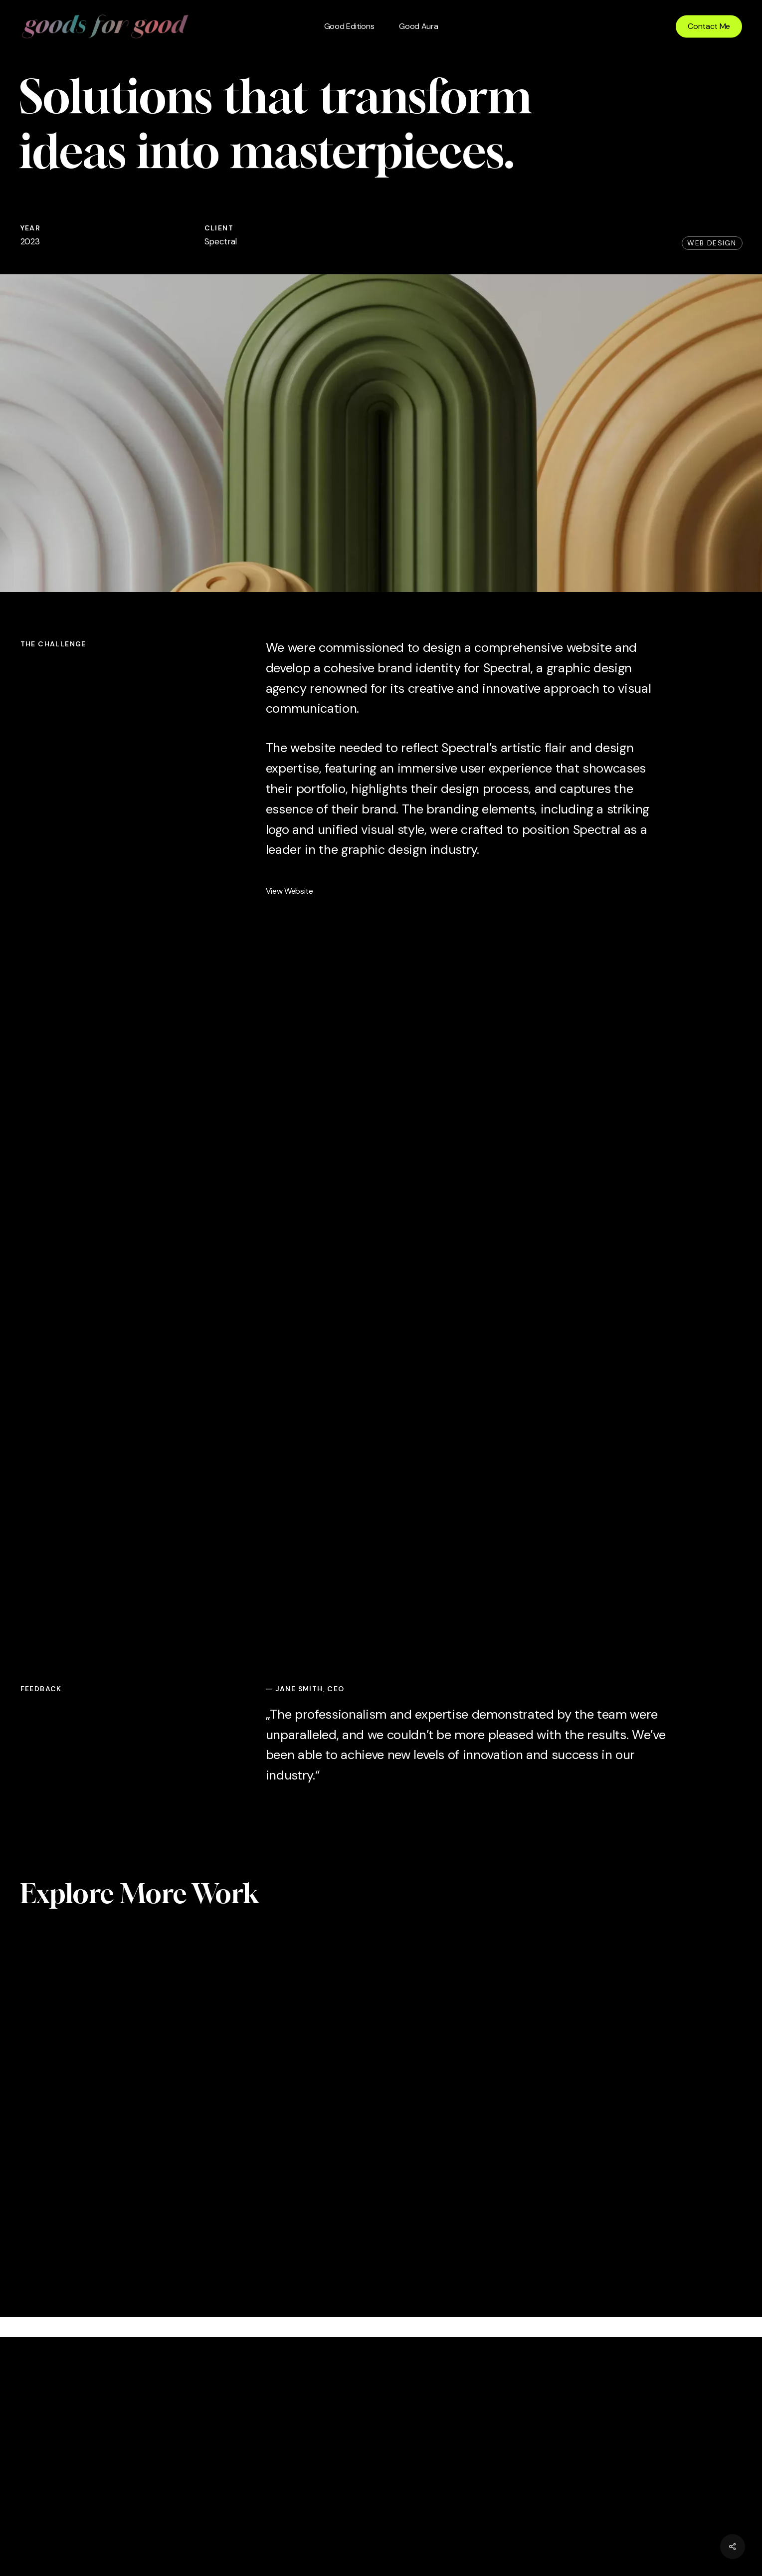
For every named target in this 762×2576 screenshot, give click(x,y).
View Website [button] (289, 891)
